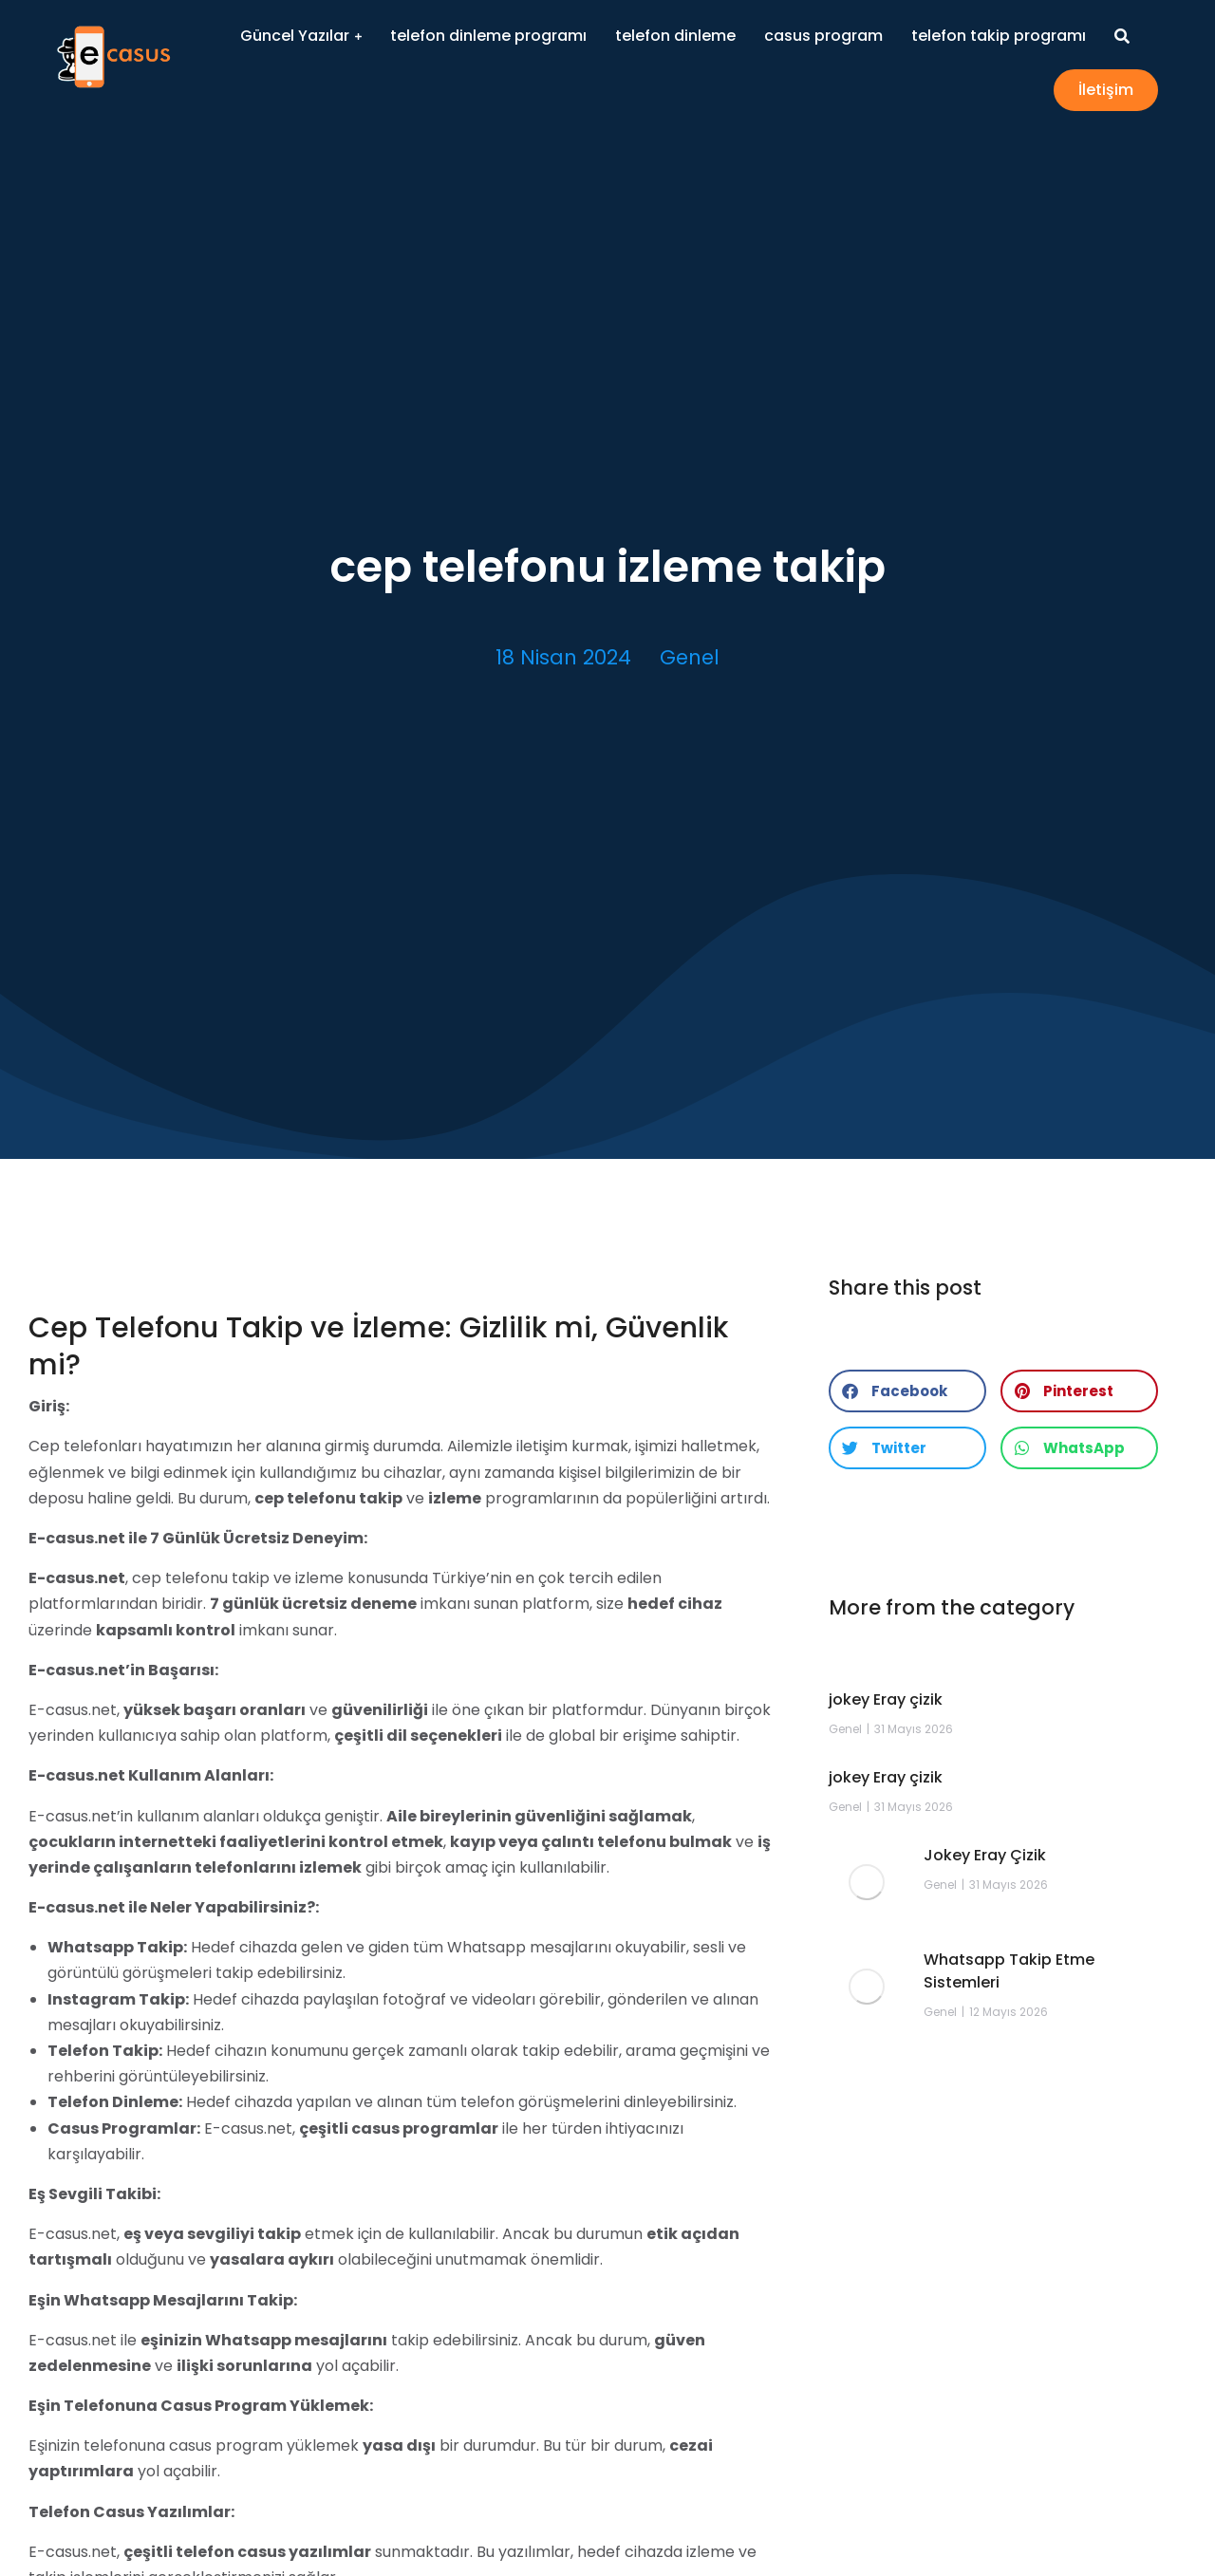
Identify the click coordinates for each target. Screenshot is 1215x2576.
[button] (907, 1391)
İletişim (1105, 90)
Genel (690, 657)
